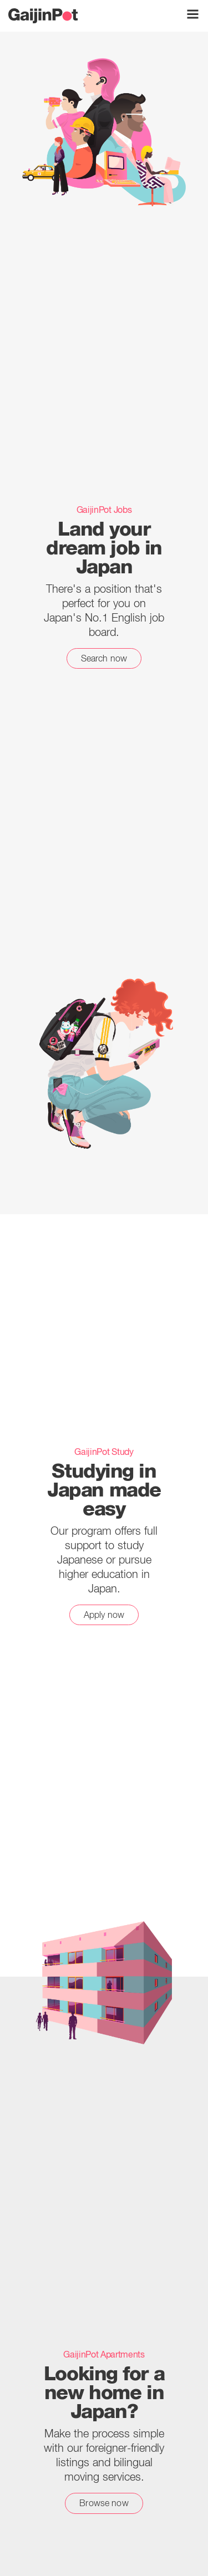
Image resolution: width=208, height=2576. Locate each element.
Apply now (104, 1615)
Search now (104, 658)
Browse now (104, 2503)
